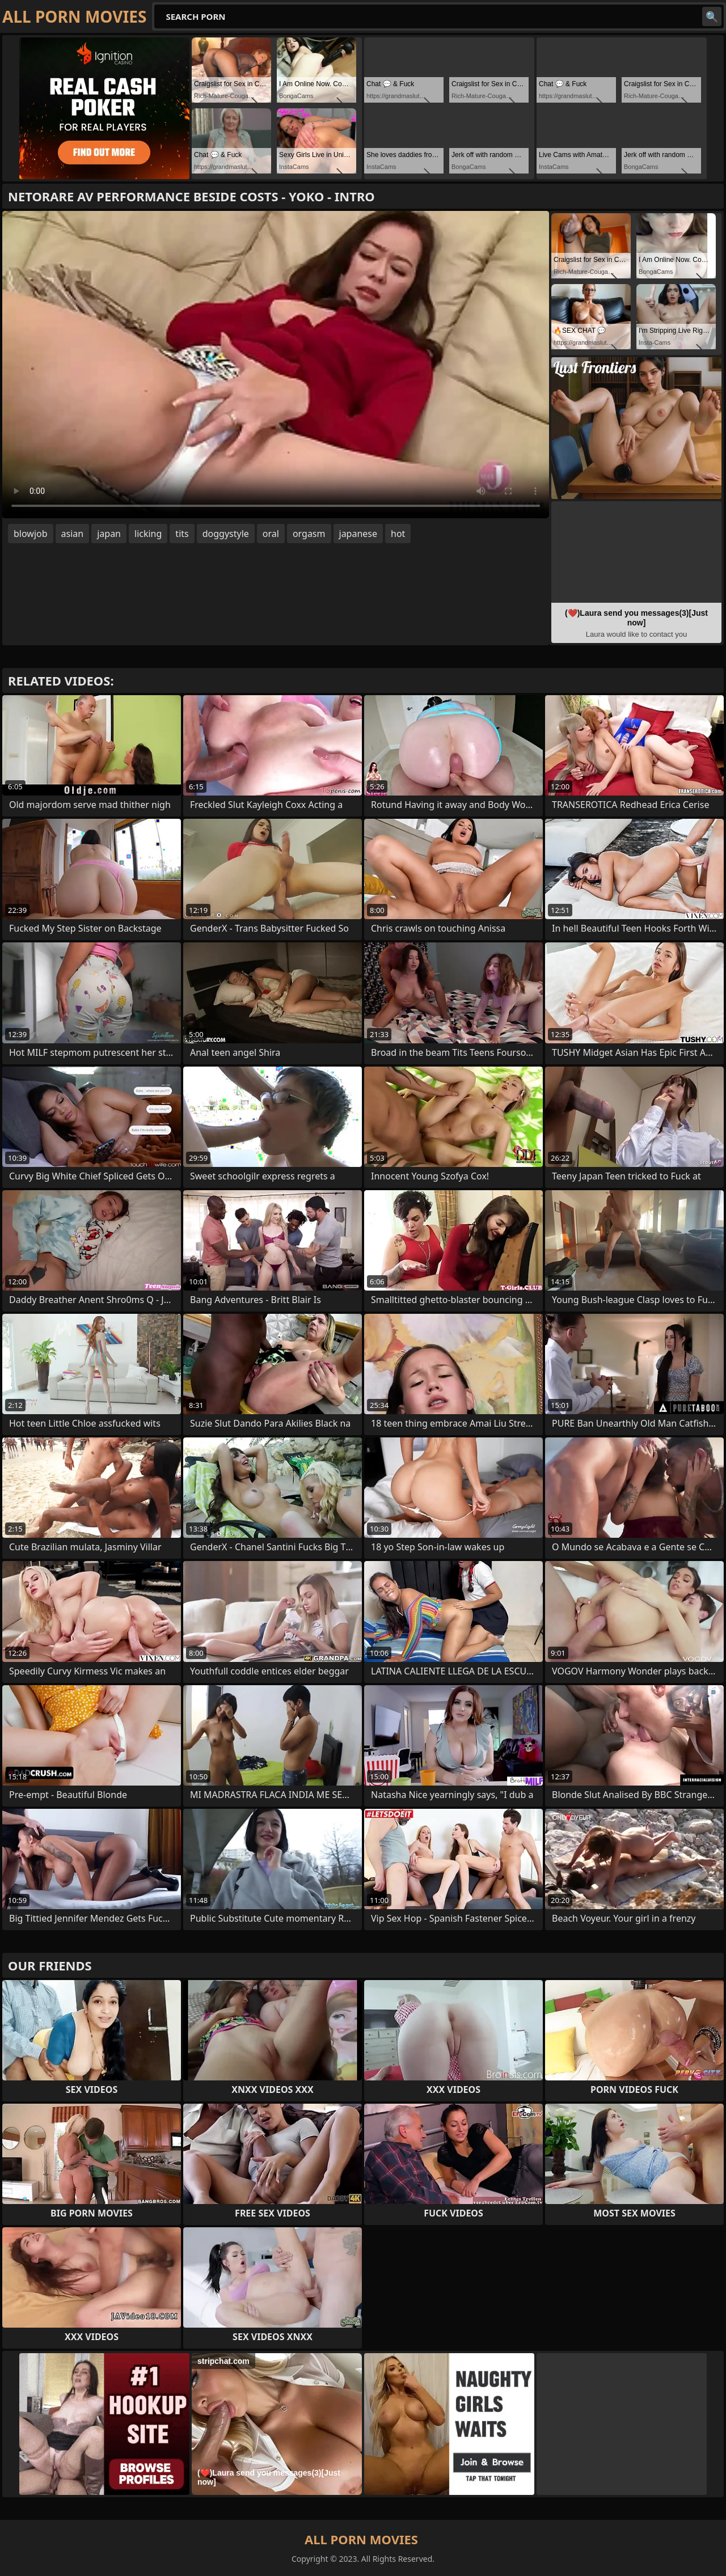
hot (398, 533)
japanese (358, 533)
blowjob (31, 533)
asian (72, 533)
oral (271, 533)
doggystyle (225, 533)
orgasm (309, 533)
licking (148, 533)
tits (181, 533)
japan (109, 533)
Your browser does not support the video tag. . (275, 364)
